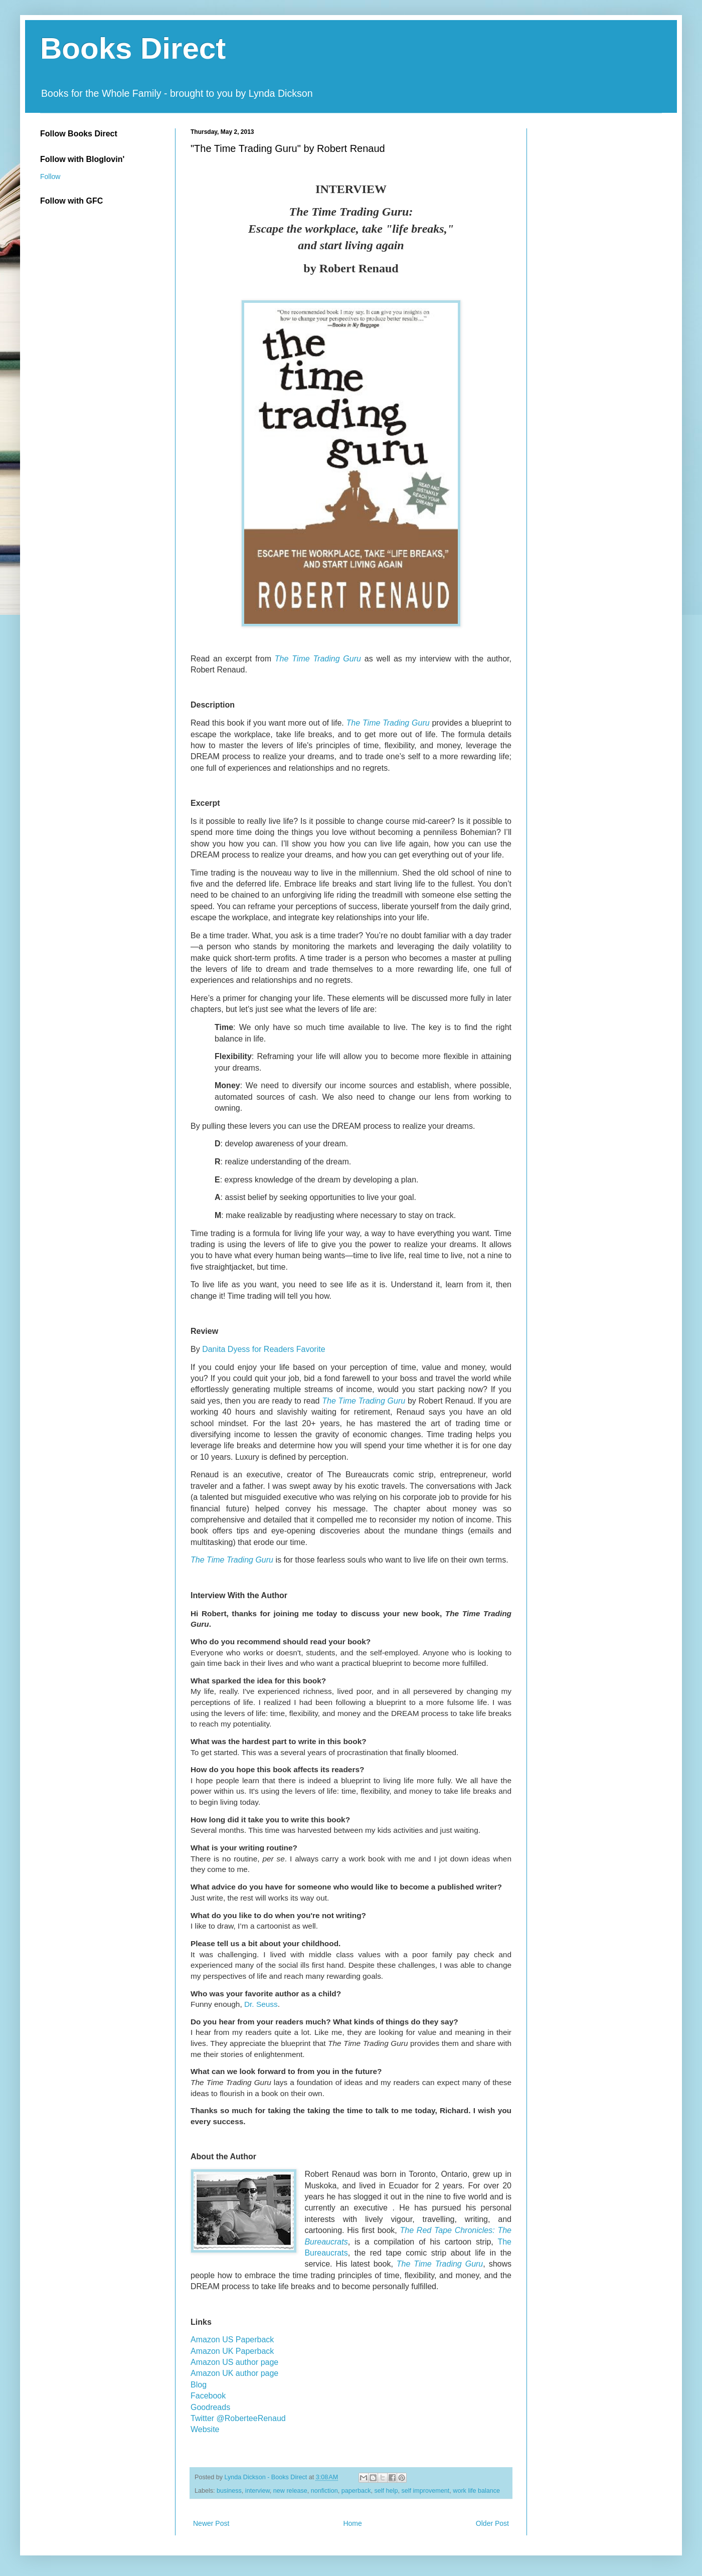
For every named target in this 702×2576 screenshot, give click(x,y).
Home (352, 2523)
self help (386, 2490)
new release (290, 2490)
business (229, 2490)
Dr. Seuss (261, 2004)
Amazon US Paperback (232, 2339)
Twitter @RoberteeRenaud (238, 2418)
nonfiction (324, 2490)
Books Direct (133, 48)
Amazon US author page (234, 2362)
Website (205, 2429)
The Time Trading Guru (318, 658)
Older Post (492, 2523)
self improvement (425, 2490)
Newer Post (211, 2523)
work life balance (476, 2490)
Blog (199, 2384)
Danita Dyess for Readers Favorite (263, 1349)
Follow (50, 177)
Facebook (208, 2395)
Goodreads (210, 2407)
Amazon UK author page (234, 2373)
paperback (356, 2490)
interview (257, 2490)
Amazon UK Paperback (232, 2351)
